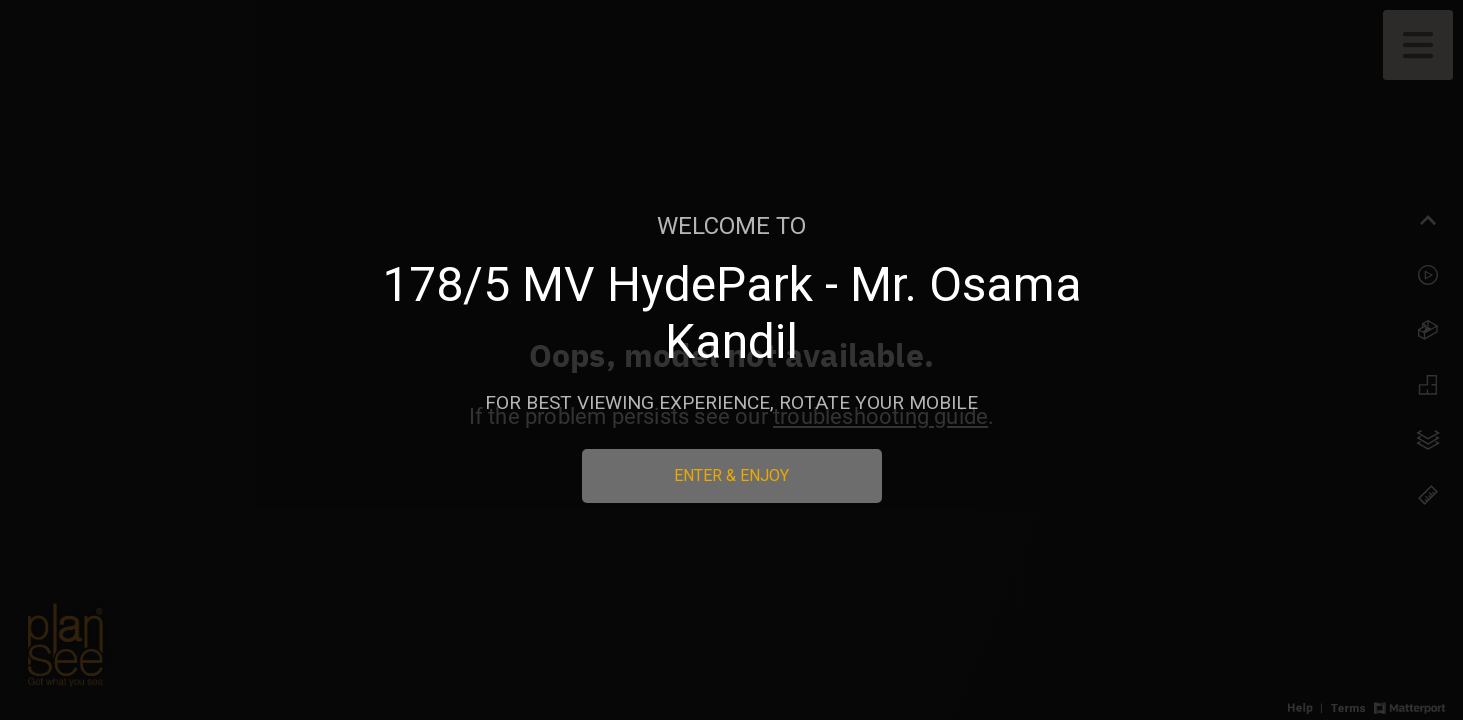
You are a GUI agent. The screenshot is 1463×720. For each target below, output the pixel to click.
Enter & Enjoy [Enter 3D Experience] (731, 475)
